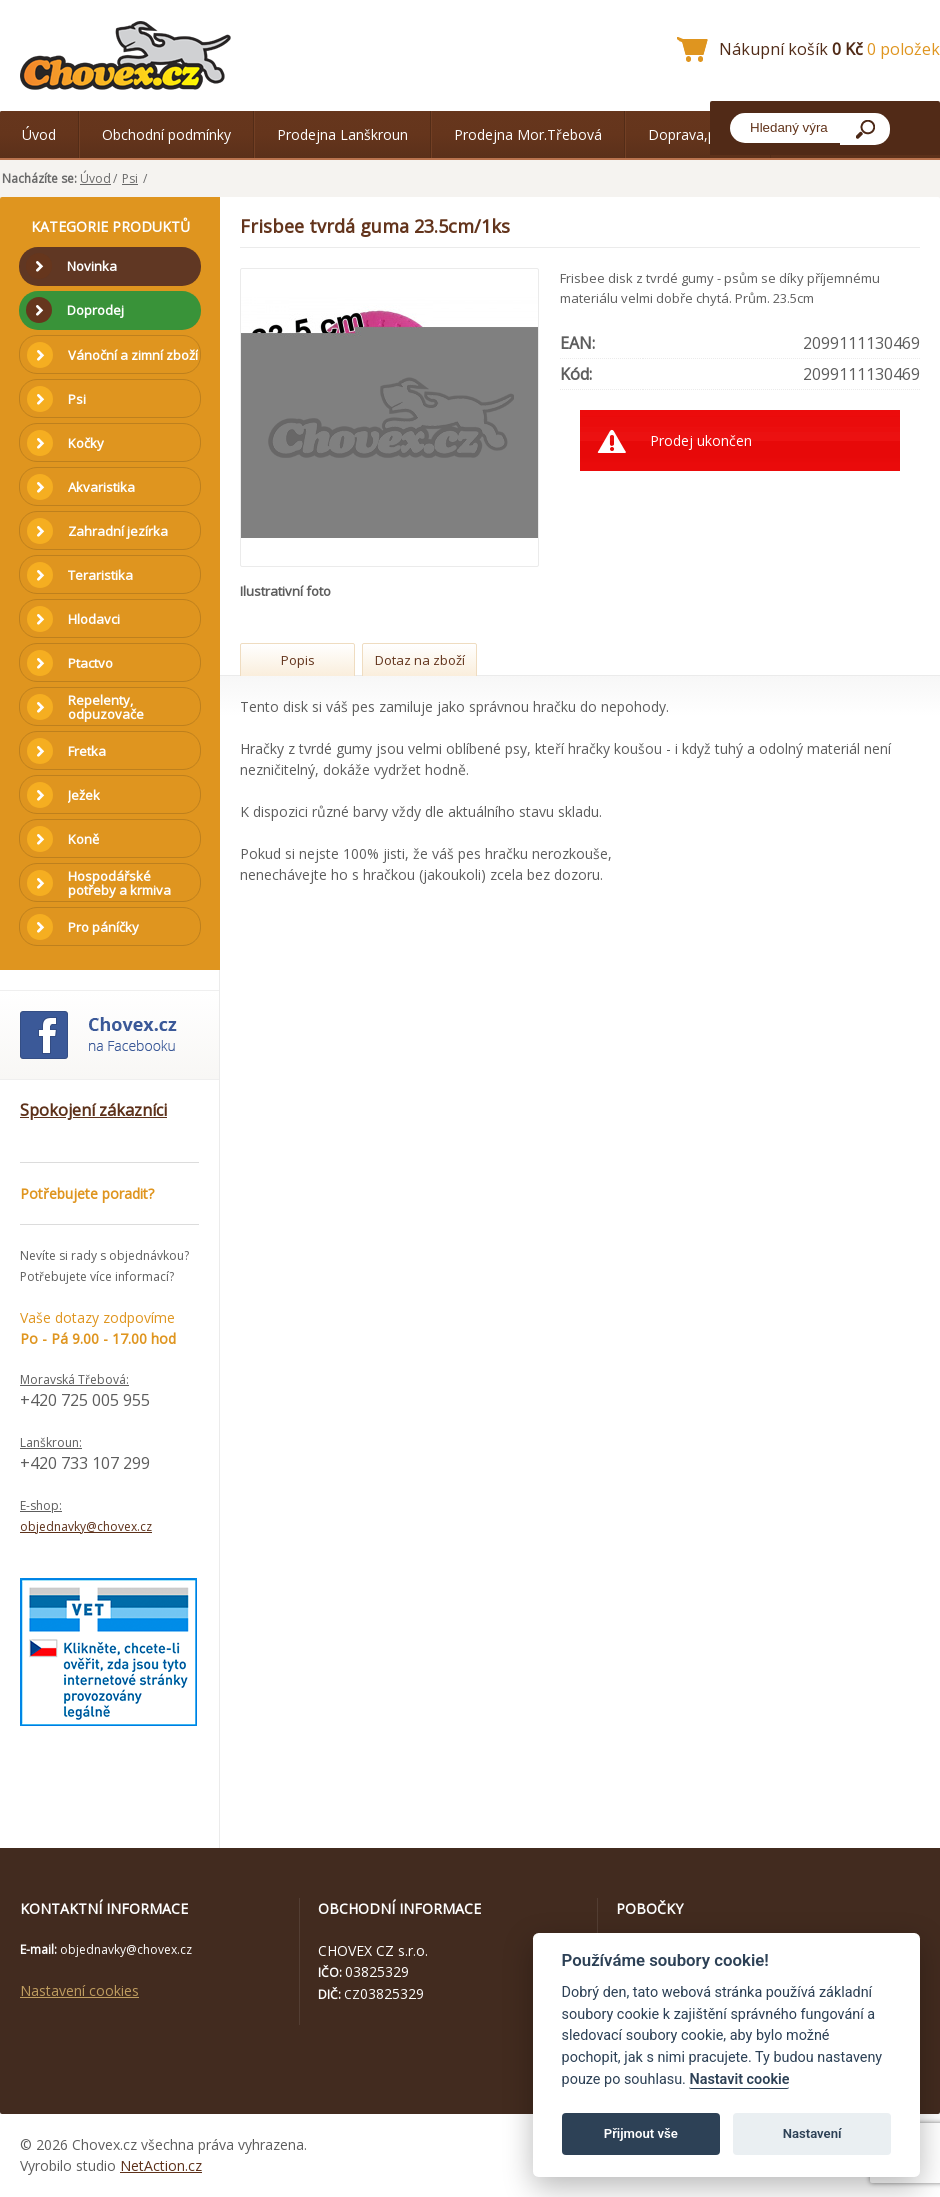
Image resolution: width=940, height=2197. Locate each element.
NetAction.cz (161, 2165)
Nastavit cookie (739, 2079)
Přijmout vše (641, 2133)
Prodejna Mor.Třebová (528, 134)
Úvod (39, 134)
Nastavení (812, 2133)
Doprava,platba (698, 134)
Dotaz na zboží (420, 660)
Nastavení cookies (79, 1990)
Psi (130, 178)
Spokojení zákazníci (93, 1110)
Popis (298, 660)
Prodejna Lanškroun (342, 134)
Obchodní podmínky (166, 134)
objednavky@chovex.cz (86, 1526)
